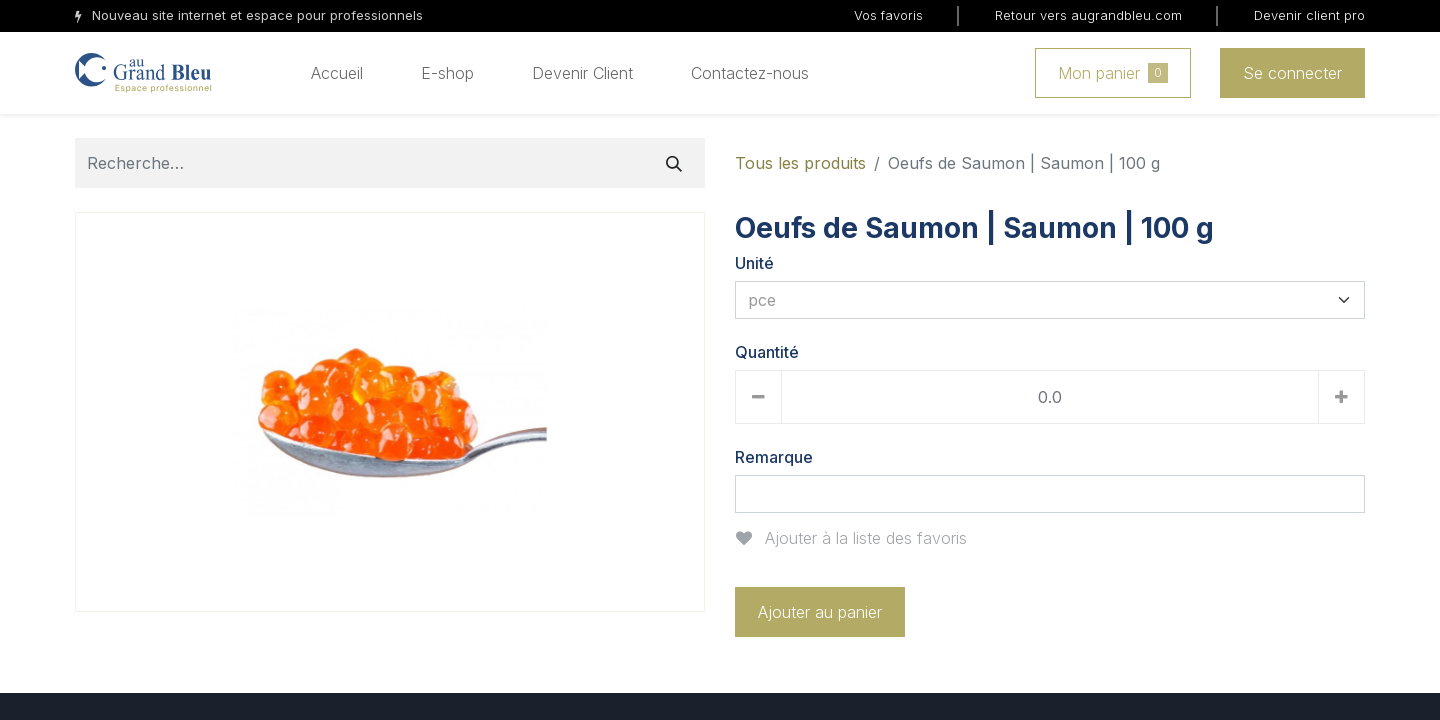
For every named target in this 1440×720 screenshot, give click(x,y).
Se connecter (1292, 73)
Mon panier (1113, 73)
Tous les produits (800, 163)
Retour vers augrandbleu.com (1088, 15)
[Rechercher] (674, 163)
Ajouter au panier (820, 612)
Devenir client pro (1309, 15)
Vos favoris (888, 15)
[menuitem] (337, 73)
